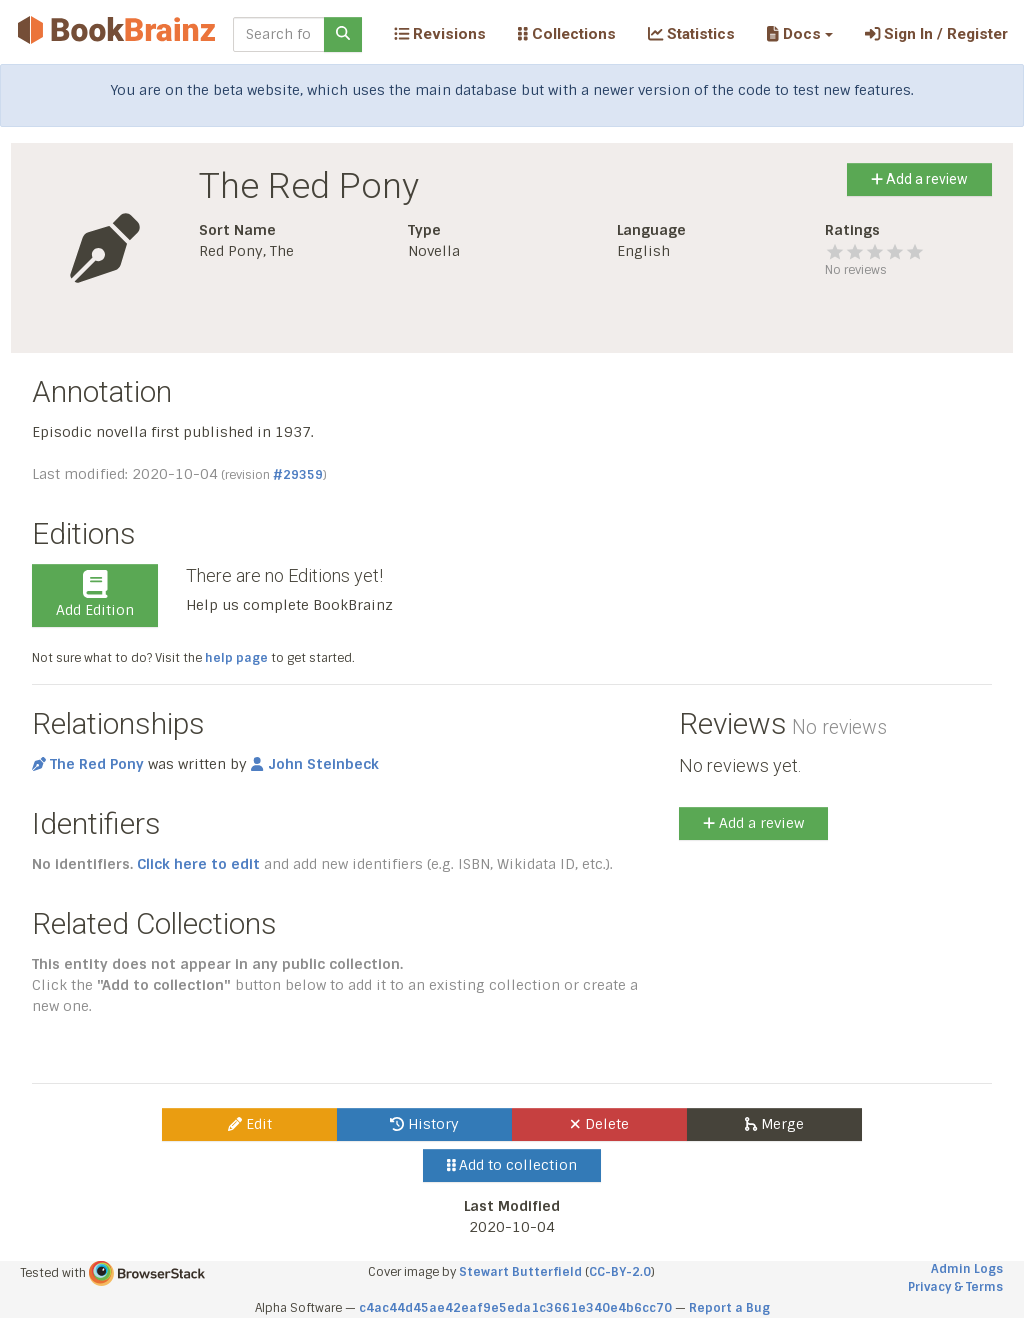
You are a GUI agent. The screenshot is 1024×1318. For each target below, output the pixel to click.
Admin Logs (967, 1269)
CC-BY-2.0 (620, 1272)
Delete (599, 1124)
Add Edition (95, 595)
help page (236, 658)
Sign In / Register (936, 34)
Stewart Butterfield (520, 1272)
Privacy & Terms (955, 1287)
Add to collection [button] (512, 1165)
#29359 (298, 475)
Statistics (691, 34)
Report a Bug (729, 1308)
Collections (567, 34)
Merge (774, 1124)
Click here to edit (198, 864)
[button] (799, 34)
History (424, 1124)
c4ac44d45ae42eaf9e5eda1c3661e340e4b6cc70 (515, 1308)
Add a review (919, 179)
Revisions (440, 34)
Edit (250, 1124)
